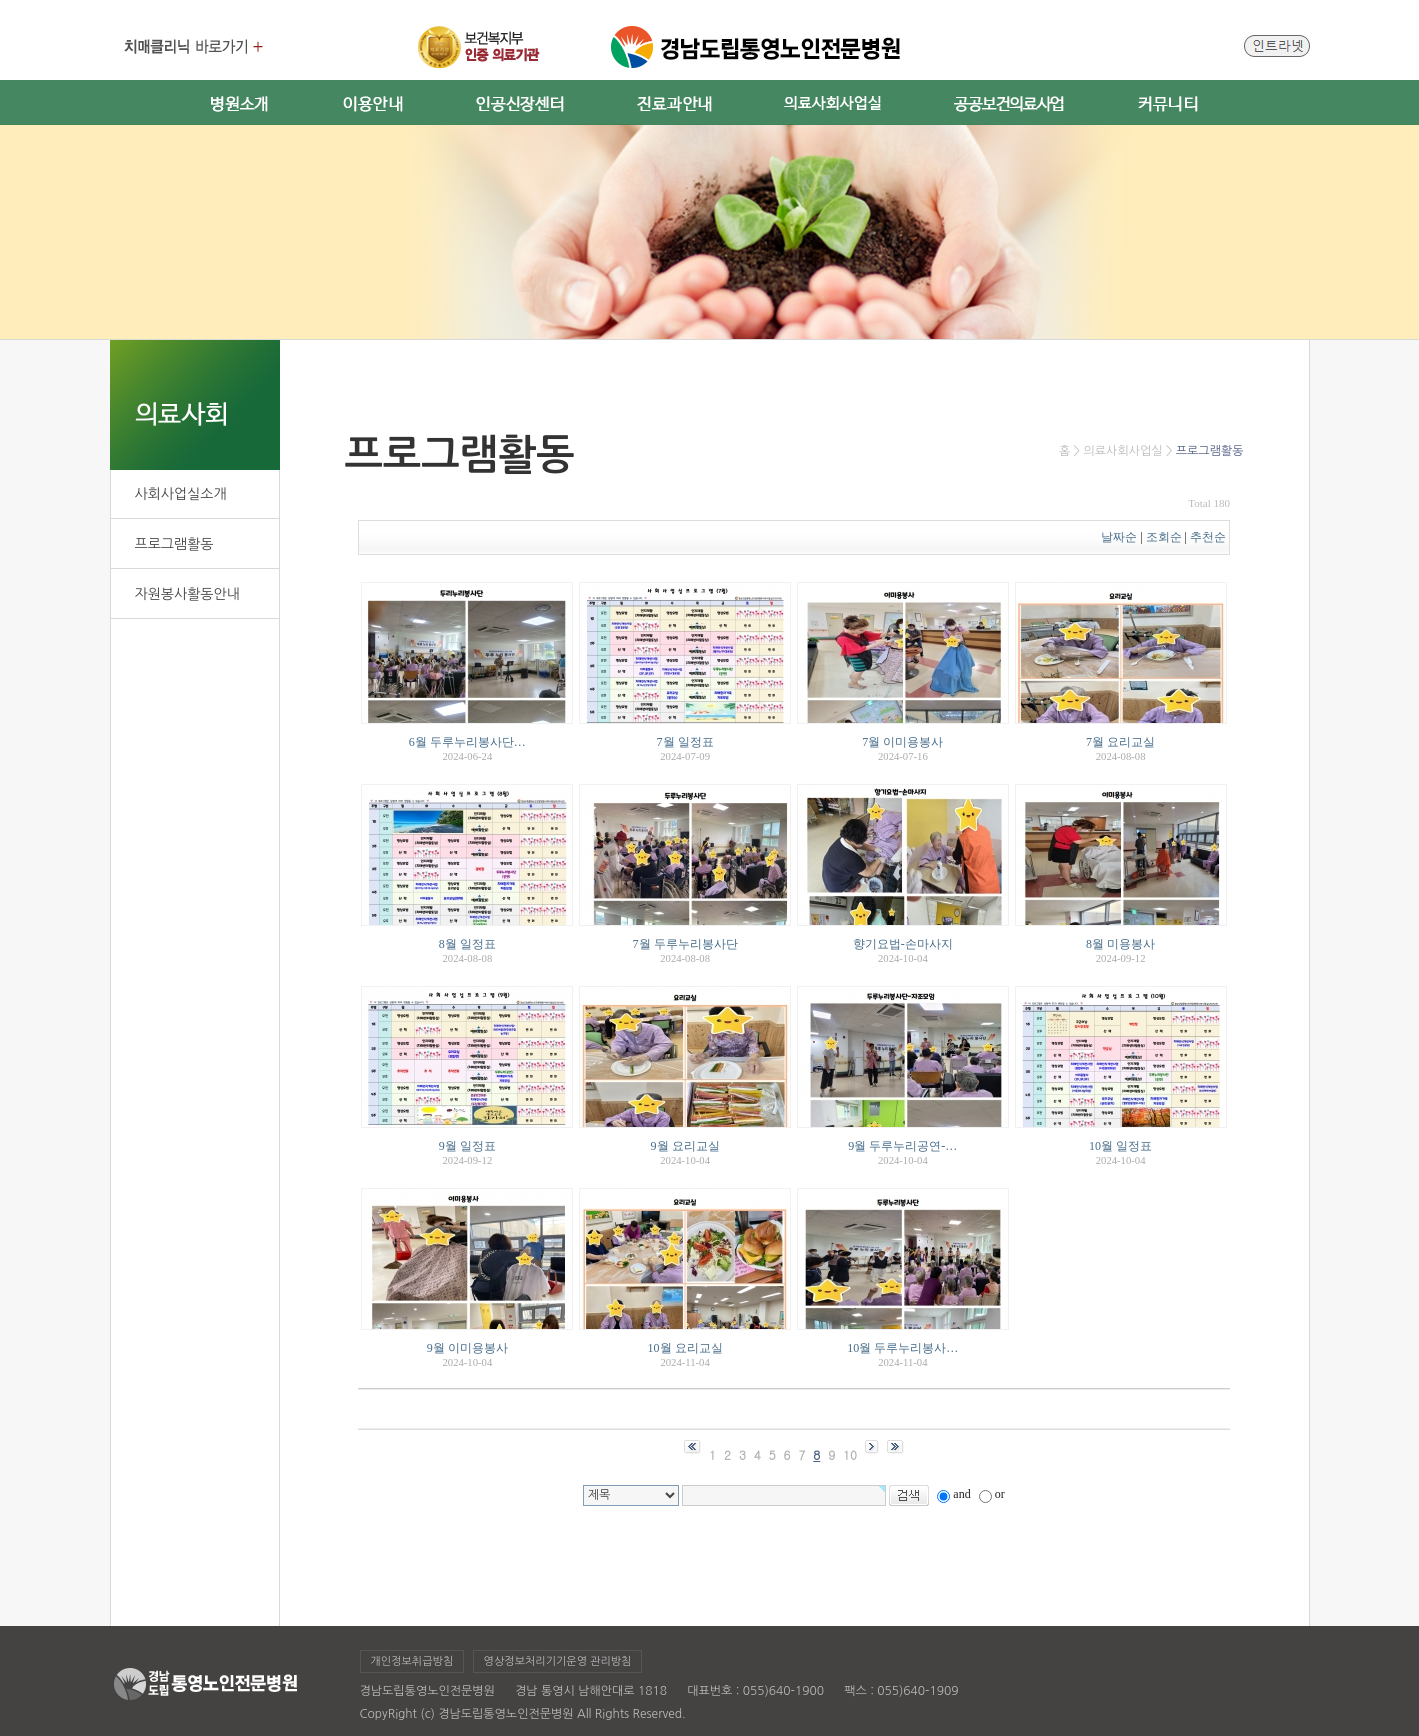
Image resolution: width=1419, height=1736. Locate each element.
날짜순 (1119, 537)
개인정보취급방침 (412, 1661)
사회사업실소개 (181, 494)
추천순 (1209, 537)
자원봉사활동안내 (187, 594)
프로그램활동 (174, 544)
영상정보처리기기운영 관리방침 (558, 1661)
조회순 (1164, 537)
